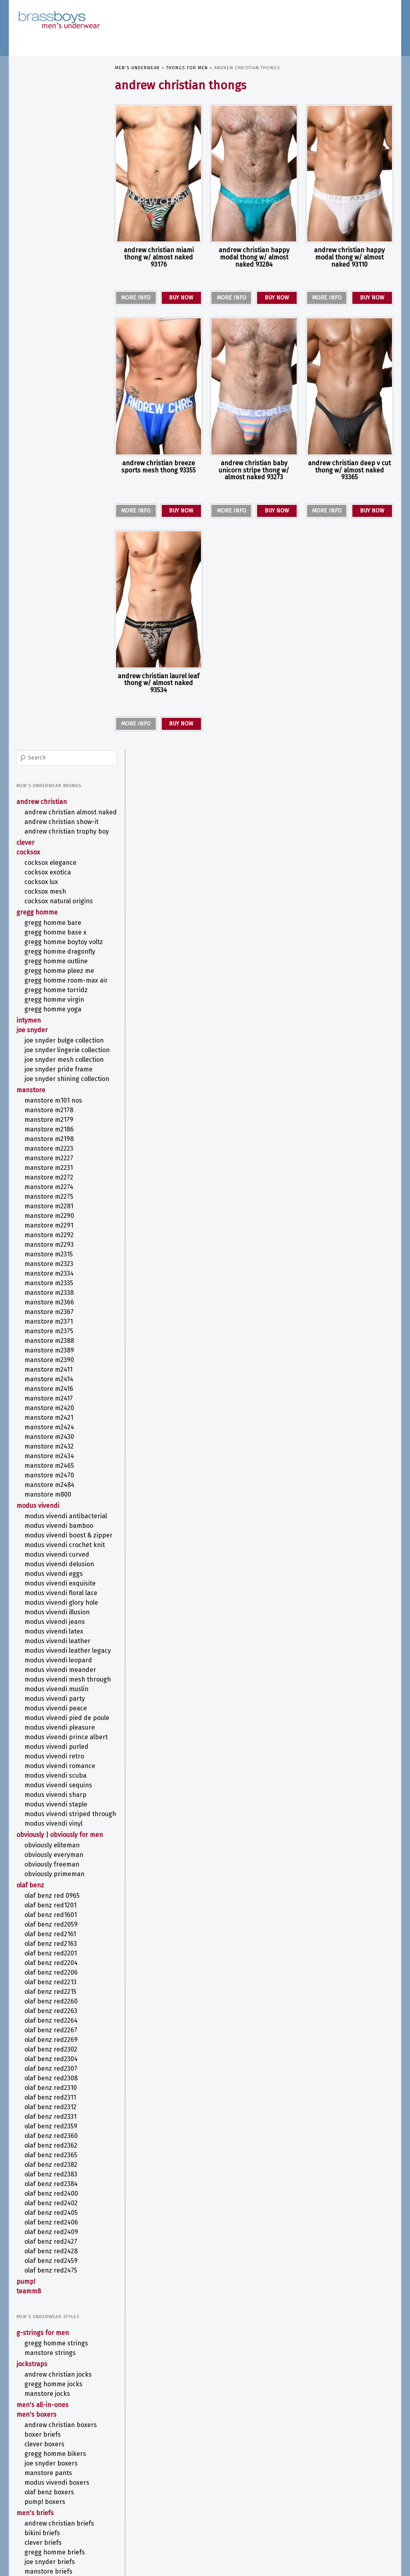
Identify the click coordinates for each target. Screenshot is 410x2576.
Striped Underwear (44, 2375)
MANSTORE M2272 (49, 563)
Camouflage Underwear (51, 2271)
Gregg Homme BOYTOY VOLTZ (56, 284)
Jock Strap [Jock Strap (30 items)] (300, 2470)
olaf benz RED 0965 (52, 1354)
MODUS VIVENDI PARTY (55, 1125)
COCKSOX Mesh (45, 229)
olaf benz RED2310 (51, 1546)
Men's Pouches (39, 2079)
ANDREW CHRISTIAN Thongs (61, 2162)
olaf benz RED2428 (51, 1709)
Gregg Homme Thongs (56, 2171)
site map (28, 2482)
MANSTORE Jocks (47, 1852)
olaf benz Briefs (48, 2049)
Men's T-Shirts (37, 2089)
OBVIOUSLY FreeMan (52, 1322)
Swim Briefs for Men (54, 2130)
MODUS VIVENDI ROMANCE (60, 1208)
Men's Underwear (137, 67)
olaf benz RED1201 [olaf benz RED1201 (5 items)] (181, 2517)
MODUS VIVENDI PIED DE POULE (58, 1148)
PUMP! (26, 1740)
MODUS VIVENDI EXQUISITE (60, 993)
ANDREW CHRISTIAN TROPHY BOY (61, 165)
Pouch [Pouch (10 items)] (234, 2517)
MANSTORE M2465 (49, 852)
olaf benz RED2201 (51, 1411)
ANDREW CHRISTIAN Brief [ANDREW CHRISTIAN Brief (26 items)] (236, 2460)
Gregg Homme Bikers (55, 1912)
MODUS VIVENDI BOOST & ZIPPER (58, 933)
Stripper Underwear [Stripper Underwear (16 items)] (149, 2527)
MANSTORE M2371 (49, 707)
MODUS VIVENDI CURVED (57, 965)
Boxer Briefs (43, 1893)
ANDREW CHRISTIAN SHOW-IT (60, 148)
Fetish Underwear (42, 2298)
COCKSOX (28, 190)
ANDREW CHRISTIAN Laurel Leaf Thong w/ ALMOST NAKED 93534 (158, 683)
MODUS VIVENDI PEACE (56, 1134)
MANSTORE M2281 (49, 592)
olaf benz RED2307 (51, 1527)
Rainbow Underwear (45, 2346)
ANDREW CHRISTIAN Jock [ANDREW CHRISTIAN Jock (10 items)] (314, 2461)
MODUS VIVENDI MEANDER (60, 1088)
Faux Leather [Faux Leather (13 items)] (179, 2471)
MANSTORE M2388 (49, 727)
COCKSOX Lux (41, 220)
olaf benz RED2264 (51, 1479)
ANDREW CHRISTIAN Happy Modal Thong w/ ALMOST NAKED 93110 (349, 257)
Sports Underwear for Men (56, 2365)
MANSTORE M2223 (49, 535)
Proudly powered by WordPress (50, 2564)
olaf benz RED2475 (51, 1728)
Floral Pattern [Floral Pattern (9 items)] (219, 2471)
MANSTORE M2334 (49, 659)
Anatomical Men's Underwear (43, 2257)
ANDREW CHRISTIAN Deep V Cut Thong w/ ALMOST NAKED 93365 (349, 470)
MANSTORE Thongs (50, 2190)
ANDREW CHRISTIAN (42, 116)
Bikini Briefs (42, 1991)
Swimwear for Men (44, 2110)
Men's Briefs (35, 1971)
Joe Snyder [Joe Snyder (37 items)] (346, 2469)
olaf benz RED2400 (51, 1652)
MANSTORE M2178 (49, 496)
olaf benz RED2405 (51, 1671)
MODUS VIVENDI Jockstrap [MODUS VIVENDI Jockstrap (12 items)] (329, 2489)
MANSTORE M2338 (49, 679)
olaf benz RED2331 (51, 1575)
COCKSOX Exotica (48, 210)
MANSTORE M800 (48, 880)
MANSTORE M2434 (49, 842)
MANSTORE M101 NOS (53, 486)
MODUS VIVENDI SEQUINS (58, 1227)
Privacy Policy (31, 2556)
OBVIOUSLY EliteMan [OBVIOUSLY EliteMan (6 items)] (327, 2507)
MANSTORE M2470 (49, 861)
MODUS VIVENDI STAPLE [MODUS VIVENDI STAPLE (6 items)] (168, 2507)
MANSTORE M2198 (49, 525)
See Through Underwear (52, 2355)
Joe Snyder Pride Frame (59, 447)
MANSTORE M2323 (49, 650)
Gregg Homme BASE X (56, 270)
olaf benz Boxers (49, 1950)
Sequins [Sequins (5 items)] (340, 2517)
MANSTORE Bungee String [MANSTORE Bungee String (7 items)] (255, 2481)
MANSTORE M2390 (49, 746)
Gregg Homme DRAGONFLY (60, 297)
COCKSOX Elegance (51, 201)
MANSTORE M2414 (49, 765)
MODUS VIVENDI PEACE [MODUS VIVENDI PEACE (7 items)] (294, 2498)
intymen (29, 374)
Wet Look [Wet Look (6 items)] (296, 2528)
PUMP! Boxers (45, 1960)
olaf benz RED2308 (51, 1536)
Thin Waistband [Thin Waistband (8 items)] (266, 2527)
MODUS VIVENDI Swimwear (61, 2121)
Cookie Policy (65, 2556)
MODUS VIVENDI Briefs (56, 2039)
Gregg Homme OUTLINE (56, 307)
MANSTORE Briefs (49, 2029)
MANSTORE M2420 (49, 794)
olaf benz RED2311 (50, 1555)
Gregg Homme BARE (53, 261)
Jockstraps (32, 1822)
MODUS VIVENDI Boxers (57, 1941)
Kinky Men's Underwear (51, 2307)
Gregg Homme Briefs (55, 2010)
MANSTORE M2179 (49, 506)
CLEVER (26, 181)
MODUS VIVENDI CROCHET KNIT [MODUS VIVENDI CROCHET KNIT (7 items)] (210, 2489)
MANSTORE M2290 (49, 602)
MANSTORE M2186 (49, 515)
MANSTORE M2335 (49, 669)
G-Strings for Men (43, 1791)
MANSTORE (31, 476)
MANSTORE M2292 (49, 621)
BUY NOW (181, 297)
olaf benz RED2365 (51, 1613)
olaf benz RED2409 (51, 1690)
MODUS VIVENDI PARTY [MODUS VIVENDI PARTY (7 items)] (246, 2498)
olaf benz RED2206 (51, 1431)
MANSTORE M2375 (49, 717)
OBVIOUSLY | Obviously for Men (52, 1289)
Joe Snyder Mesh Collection (49, 434)
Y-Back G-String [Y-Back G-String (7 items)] (355, 2528)
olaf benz (30, 1343)
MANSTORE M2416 (49, 775)
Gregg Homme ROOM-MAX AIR (61, 330)
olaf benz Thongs (50, 2210)
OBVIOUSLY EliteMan (52, 1303)
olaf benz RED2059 (51, 1382)
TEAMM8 (29, 1749)
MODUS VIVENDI (38, 892)
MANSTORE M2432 (49, 832)
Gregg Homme (37, 250)
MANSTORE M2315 (49, 640)
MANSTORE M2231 (49, 554)
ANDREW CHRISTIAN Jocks (58, 1833)
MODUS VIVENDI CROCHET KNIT (58, 951)
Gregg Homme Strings (56, 1801)
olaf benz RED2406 (51, 1680)
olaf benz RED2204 (51, 1421)
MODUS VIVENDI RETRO (54, 1198)
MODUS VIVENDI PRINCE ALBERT (56, 1175)
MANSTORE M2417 (49, 784)
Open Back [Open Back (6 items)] (212, 2517)
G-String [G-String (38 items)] (258, 2469)
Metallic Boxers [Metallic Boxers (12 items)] (310, 2480)
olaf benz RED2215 (51, 1450)
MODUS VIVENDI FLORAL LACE (61, 1003)
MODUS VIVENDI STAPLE (56, 1246)
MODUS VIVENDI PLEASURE (60, 1161)
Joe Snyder (32, 384)
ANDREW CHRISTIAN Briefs (59, 1981)
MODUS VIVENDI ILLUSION (57, 1022)
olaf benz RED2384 (51, 1642)
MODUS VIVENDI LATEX (54, 1041)
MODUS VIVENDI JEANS (55, 1032)
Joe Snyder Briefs (50, 2020)
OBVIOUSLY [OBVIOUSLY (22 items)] (286, 2506)
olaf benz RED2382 (51, 1623)
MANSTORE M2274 (49, 573)
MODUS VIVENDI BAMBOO (59, 920)
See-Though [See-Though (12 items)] (312, 2517)
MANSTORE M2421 (49, 804)
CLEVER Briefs (43, 2001)
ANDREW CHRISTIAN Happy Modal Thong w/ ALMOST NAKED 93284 (254, 257)
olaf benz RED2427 (51, 1700)
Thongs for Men (187, 67)
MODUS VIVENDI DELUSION (59, 974)
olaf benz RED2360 (51, 1594)
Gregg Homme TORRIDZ (56, 344)
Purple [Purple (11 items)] (283, 2517)
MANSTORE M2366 (49, 688)
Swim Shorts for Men (55, 2140)
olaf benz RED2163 (51, 1402)
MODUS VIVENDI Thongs (57, 2200)
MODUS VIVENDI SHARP (56, 1237)
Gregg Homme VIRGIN (54, 354)
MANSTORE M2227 (49, 544)
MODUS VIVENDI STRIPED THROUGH (58, 1260)
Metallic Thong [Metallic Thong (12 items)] (359, 2480)
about (24, 2456)
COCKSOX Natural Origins (59, 239)
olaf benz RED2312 (51, 1565)
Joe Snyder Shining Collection (52, 461)
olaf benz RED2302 (51, 1507)
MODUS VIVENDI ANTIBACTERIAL (46, 906)
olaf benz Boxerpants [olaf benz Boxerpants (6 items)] (138, 2517)
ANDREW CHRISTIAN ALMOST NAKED (61, 130)
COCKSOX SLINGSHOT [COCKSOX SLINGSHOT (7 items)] (136, 2471)
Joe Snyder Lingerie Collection (52, 416)
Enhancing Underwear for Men (55, 2284)
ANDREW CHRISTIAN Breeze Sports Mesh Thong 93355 (158, 466)
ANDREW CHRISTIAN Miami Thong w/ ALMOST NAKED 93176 (159, 257)
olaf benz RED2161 (50, 1392)
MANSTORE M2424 (49, 813)
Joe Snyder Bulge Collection (49, 398)
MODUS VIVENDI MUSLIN (57, 1115)
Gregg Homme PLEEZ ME (59, 317)
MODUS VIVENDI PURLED (57, 1189)
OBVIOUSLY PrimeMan (55, 1332)
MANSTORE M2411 (49, 756)
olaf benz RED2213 (51, 1440)
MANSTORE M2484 (50, 871)
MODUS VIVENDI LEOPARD (58, 1078)
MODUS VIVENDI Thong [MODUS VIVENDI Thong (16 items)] (228, 2506)
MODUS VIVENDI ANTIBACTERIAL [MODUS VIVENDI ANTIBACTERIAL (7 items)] (146, 2489)
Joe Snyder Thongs (51, 2181)
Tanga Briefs (43, 2068)
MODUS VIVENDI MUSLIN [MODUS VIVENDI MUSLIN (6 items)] (198, 2498)
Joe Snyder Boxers (51, 1921)
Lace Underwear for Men (52, 2317)
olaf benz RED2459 (51, 1719)
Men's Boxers (37, 1873)
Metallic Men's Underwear (55, 2336)
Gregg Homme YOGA (53, 363)
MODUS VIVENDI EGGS (54, 984)
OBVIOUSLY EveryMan (54, 1313)
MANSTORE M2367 (49, 698)
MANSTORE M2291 (49, 611)
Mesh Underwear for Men (54, 2327)
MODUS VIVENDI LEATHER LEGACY (58, 1065)
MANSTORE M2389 (49, 736)
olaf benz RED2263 (51, 1469)
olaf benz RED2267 (51, 1488)
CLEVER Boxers (45, 1902)
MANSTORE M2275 (49, 583)
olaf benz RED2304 (51, 1517)
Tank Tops (39, 2099)
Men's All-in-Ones (43, 1863)
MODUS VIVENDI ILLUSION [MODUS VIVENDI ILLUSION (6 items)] (266, 2489)
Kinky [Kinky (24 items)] (214, 2479)
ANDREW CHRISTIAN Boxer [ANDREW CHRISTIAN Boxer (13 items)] (152, 2461)
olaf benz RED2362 (51, 1603)
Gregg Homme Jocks (54, 1842)
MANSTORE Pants (48, 1931)
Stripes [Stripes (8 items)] (359, 2517)
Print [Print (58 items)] (258, 2515)
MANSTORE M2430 (49, 823)
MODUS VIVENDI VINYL (54, 1274)
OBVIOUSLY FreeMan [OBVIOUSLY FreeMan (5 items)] (367, 2507)
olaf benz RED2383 (51, 1632)
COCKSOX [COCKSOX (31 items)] (364, 2460)
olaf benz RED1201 (51, 1363)
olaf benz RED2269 (51, 1498)
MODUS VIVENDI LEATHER (58, 1051)
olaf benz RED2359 (51, 1584)
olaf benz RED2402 (51, 1661)
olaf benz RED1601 (51, 1373)
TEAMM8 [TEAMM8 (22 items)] (231, 2527)
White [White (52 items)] (321, 2526)
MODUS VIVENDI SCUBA (56, 1218)
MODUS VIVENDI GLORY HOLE (61, 1013)
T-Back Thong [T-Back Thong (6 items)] (199, 2528)
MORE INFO (136, 297)
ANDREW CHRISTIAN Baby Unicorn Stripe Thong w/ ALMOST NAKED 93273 (254, 470)
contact (26, 2473)
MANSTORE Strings (50, 1811)
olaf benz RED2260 (51, 1459)
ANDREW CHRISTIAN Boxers (61, 1883)
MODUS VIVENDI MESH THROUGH (55, 1101)
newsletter (31, 2465)
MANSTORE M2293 (49, 631)
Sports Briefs (44, 2058)
